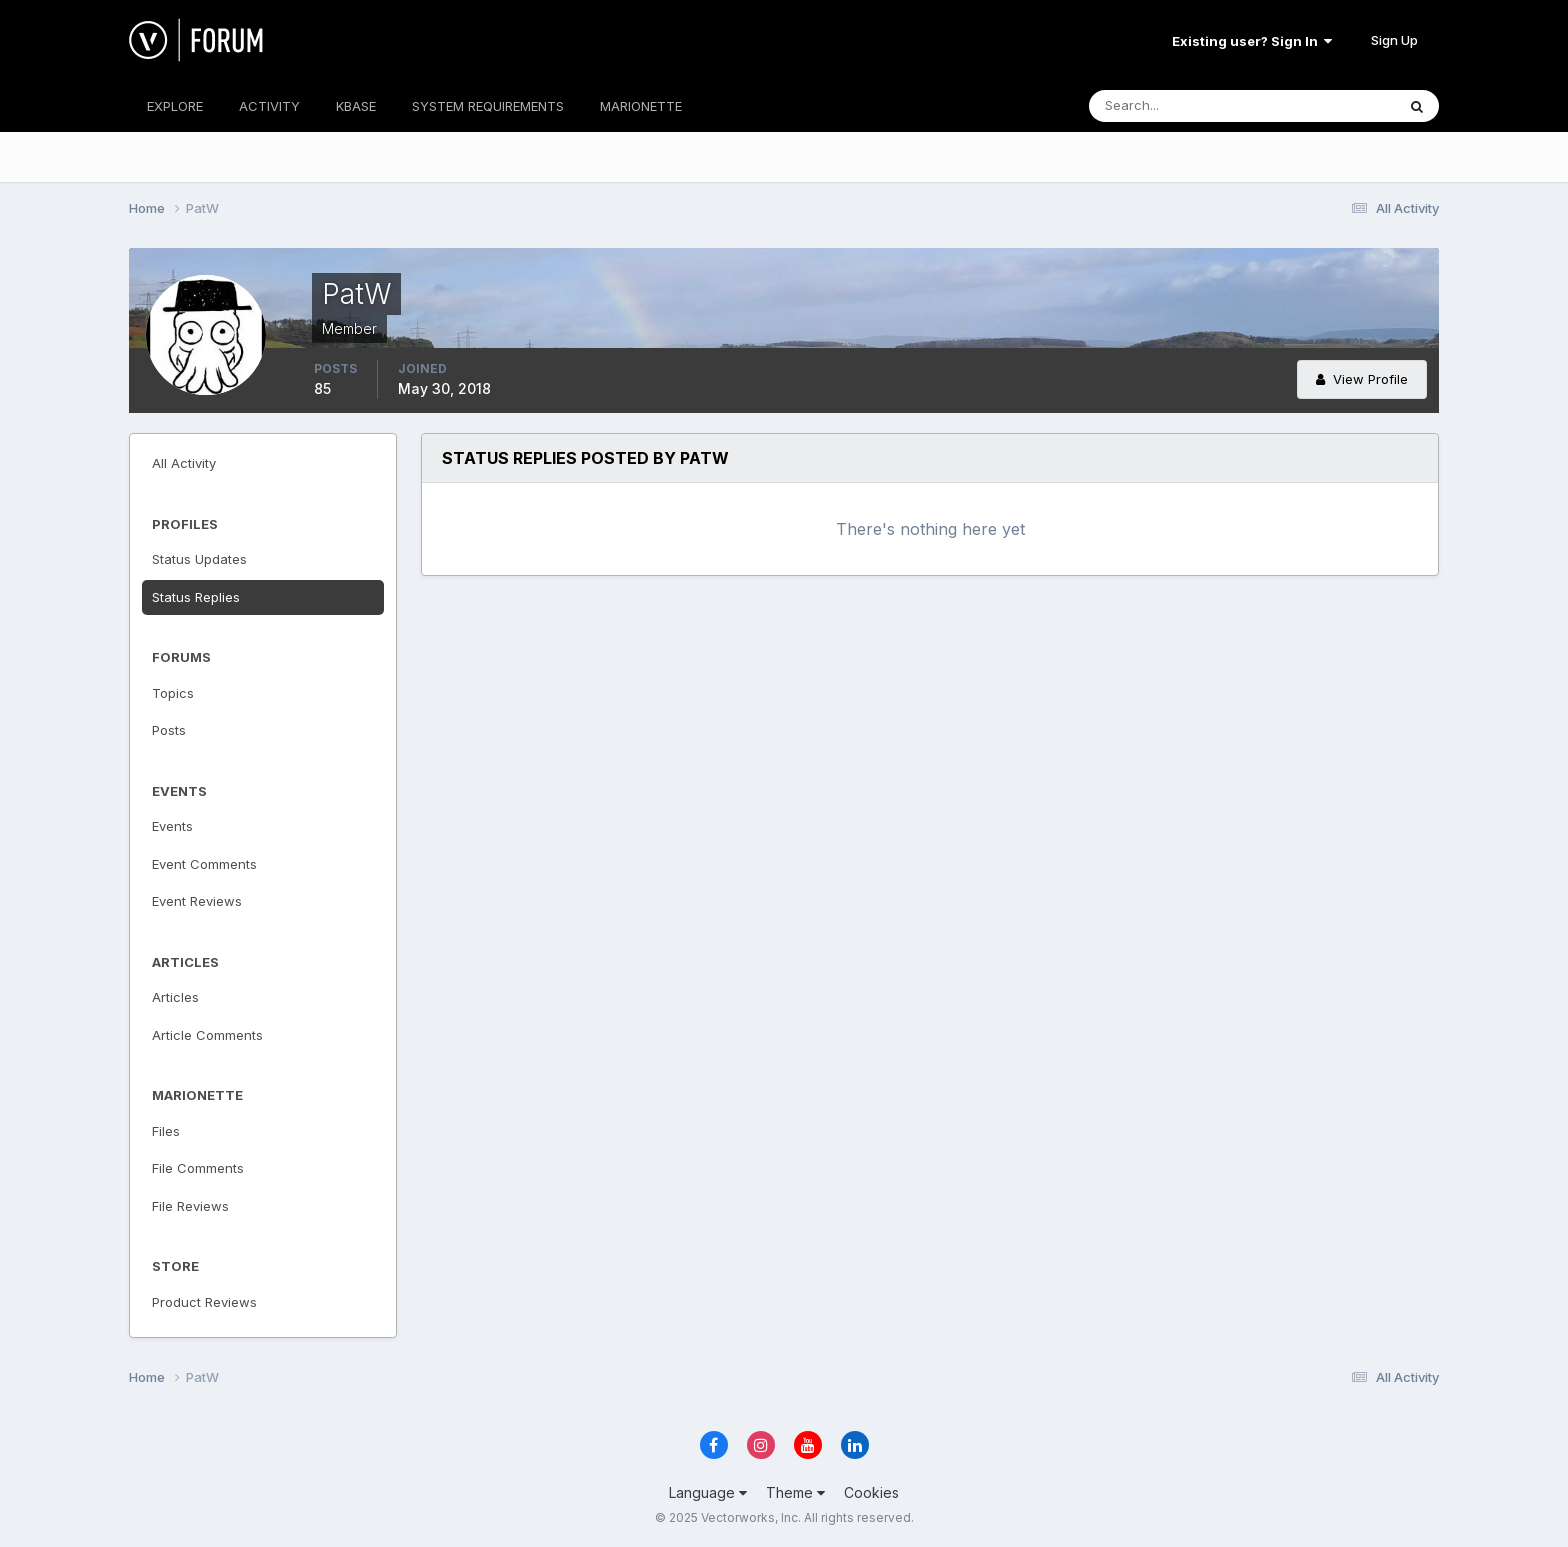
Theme (795, 1492)
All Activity (184, 463)
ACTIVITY (269, 106)
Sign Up (1394, 40)
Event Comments (204, 864)
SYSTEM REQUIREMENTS (488, 106)
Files (166, 1131)
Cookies (871, 1492)
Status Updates (199, 559)
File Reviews (190, 1206)
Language (708, 1492)
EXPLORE (175, 106)
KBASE (356, 106)
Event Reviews (197, 901)
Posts (169, 730)
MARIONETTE (641, 106)
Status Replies (196, 597)
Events (172, 826)
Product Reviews (204, 1302)
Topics (173, 693)
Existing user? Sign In (1252, 41)
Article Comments (207, 1035)
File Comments (198, 1168)
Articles (175, 997)
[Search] (1177, 106)
